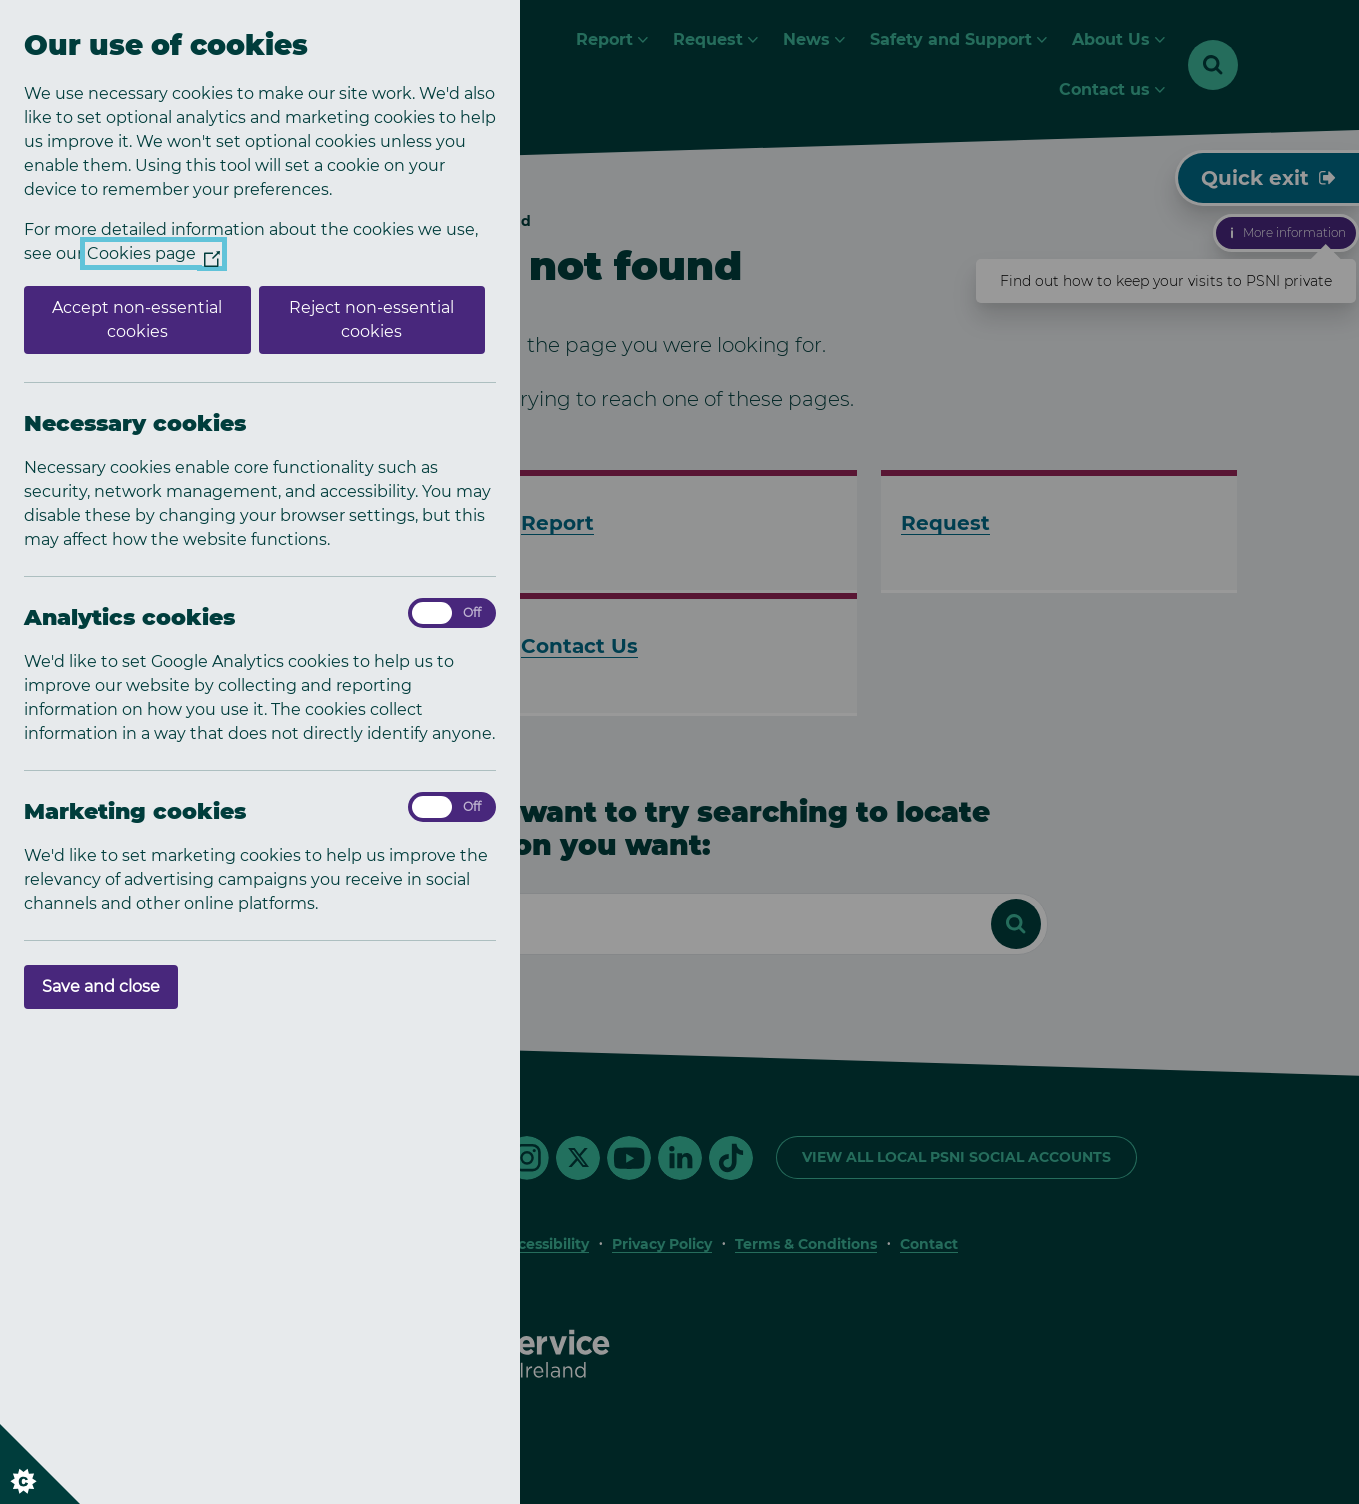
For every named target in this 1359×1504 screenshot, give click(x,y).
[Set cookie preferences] (40, 1464)
